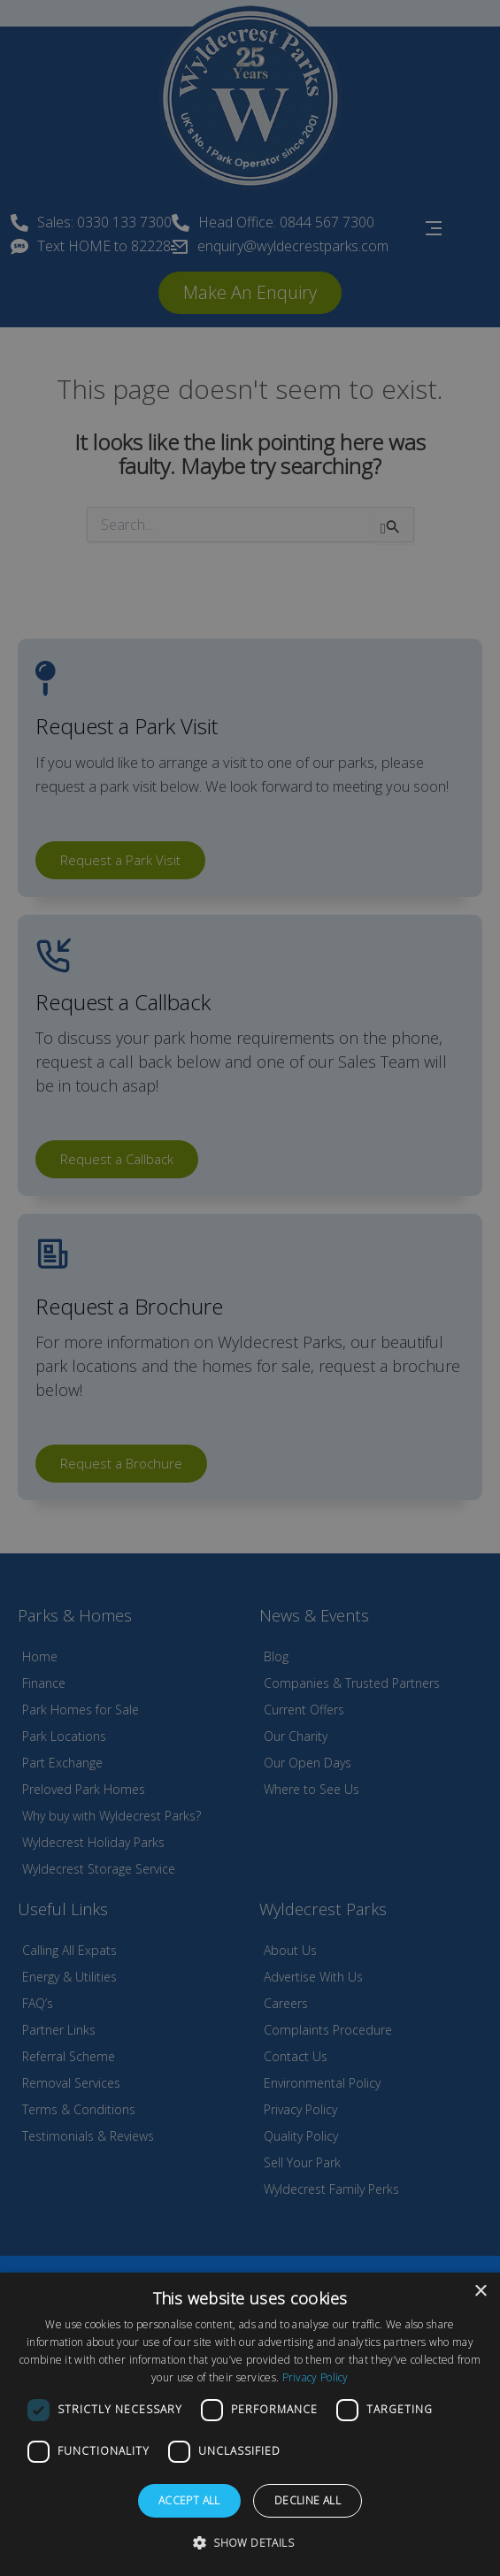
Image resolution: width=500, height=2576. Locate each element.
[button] (250, 2543)
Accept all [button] (189, 2500)
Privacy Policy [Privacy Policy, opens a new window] (315, 2377)
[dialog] (250, 2424)
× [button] (480, 2291)
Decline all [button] (307, 2500)
